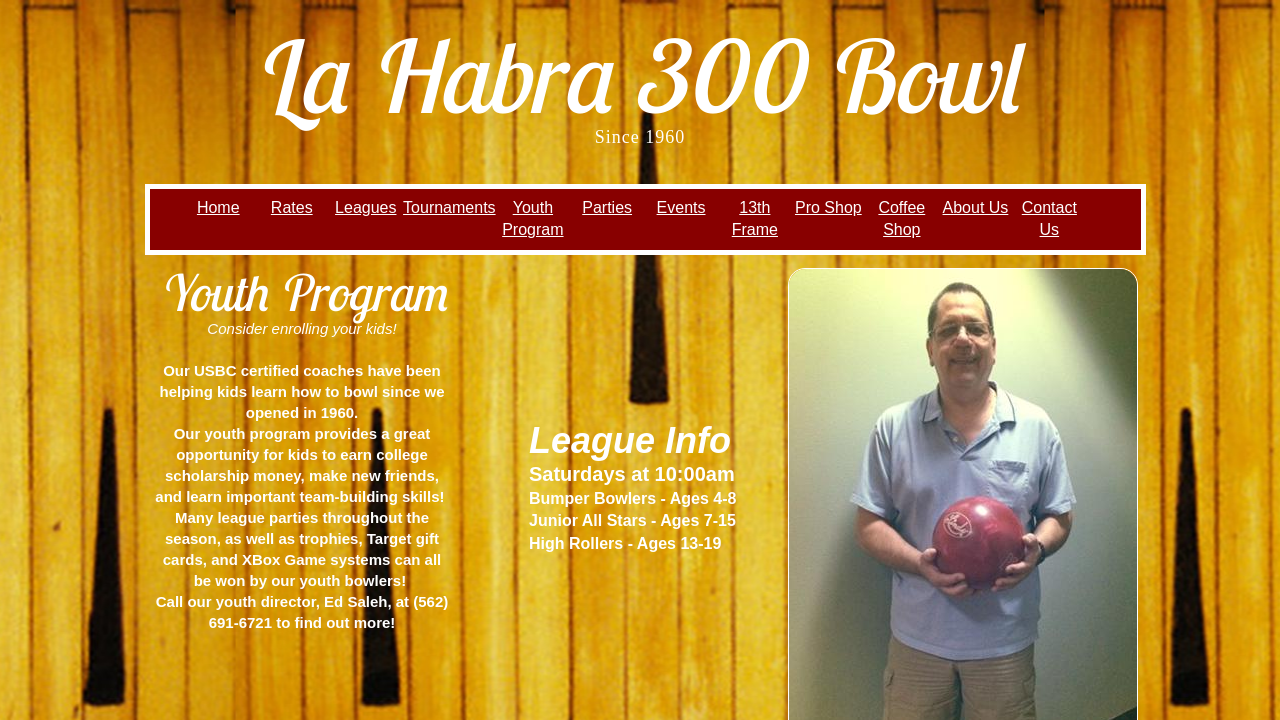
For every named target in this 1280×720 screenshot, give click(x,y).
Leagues (365, 207)
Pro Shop (828, 207)
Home (218, 207)
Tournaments (449, 207)
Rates (292, 207)
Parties (607, 207)
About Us (976, 207)
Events (681, 207)
